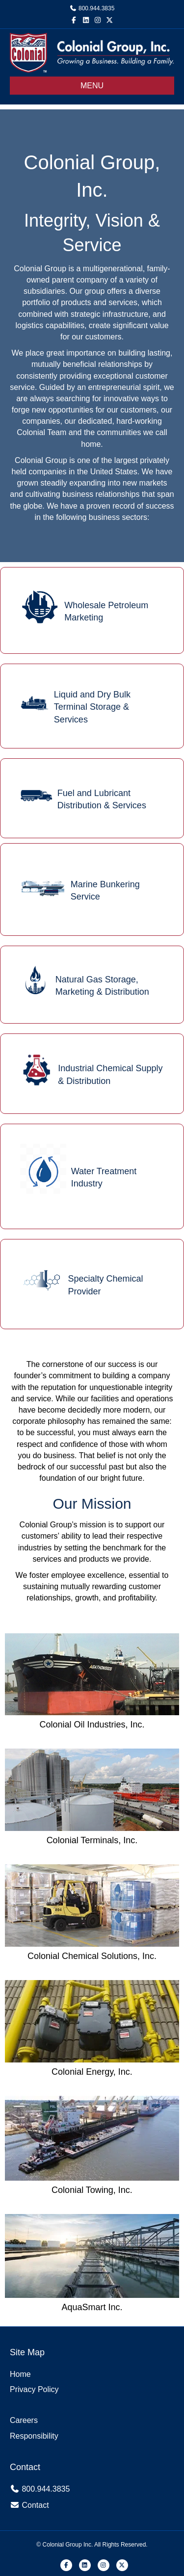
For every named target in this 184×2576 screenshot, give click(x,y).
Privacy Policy (34, 2389)
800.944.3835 (96, 8)
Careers (24, 2420)
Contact (35, 2505)
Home (20, 2374)
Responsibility (34, 2436)
